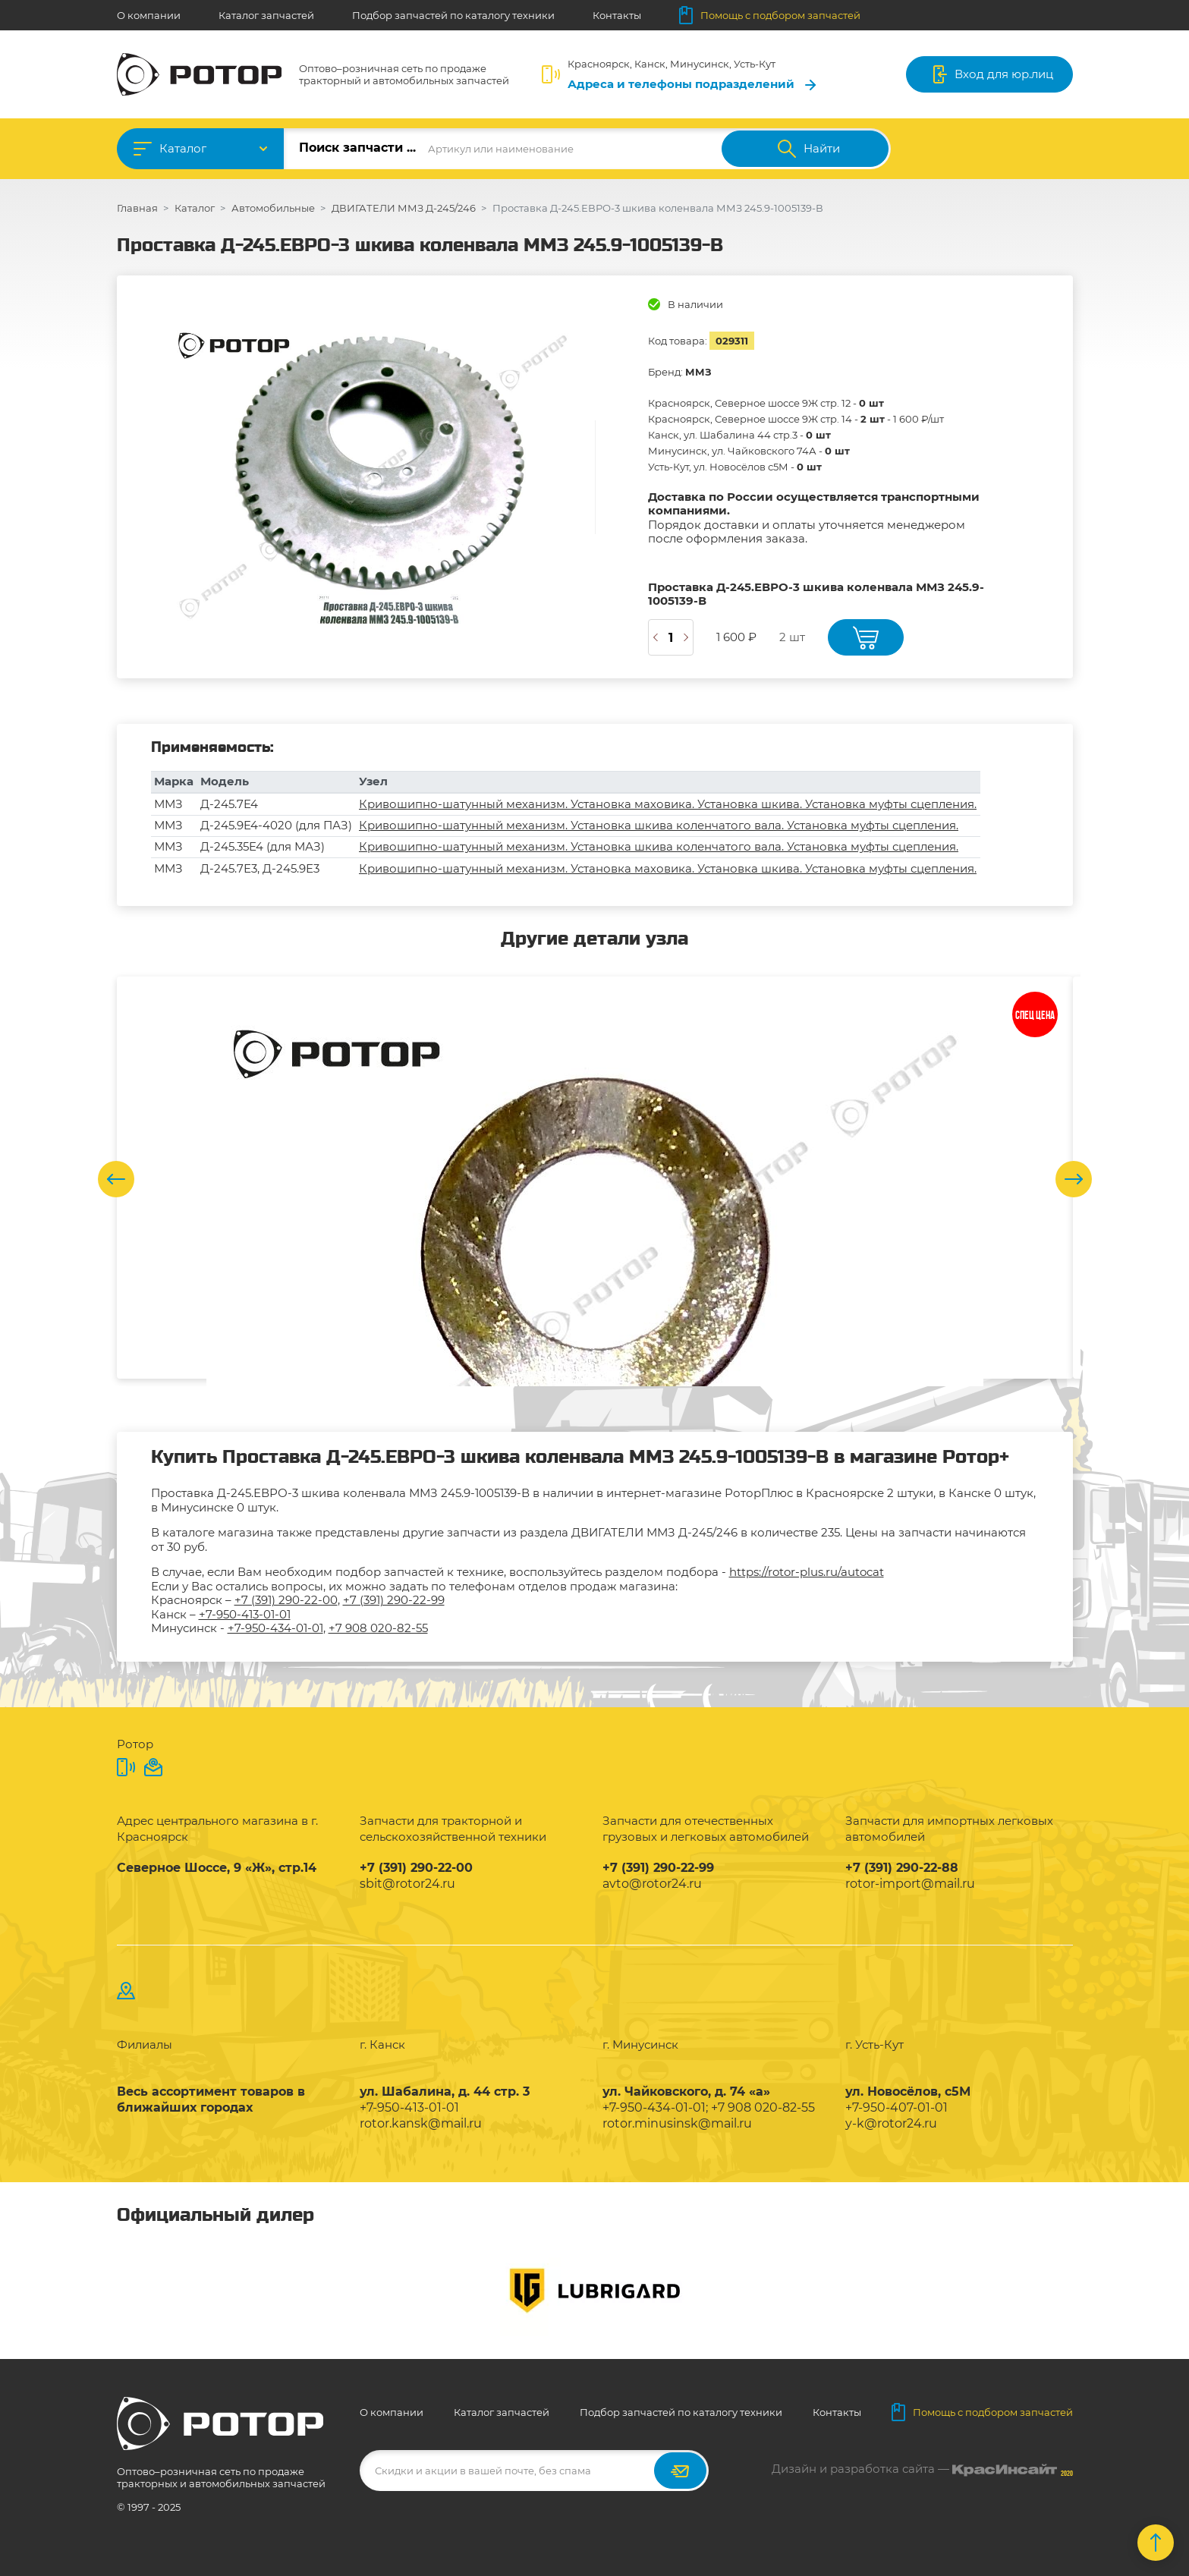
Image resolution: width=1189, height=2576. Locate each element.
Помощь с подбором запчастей (769, 15)
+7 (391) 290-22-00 (286, 1600)
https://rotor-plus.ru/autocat (806, 1572)
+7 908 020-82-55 (378, 1628)
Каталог (182, 148)
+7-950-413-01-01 (245, 1614)
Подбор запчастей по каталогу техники (453, 15)
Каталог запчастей (266, 15)
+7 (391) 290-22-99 (394, 1600)
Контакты (617, 15)
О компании (149, 15)
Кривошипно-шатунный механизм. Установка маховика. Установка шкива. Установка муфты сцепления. (668, 804)
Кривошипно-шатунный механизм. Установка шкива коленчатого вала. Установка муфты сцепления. (658, 825)
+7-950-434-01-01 (275, 1628)
